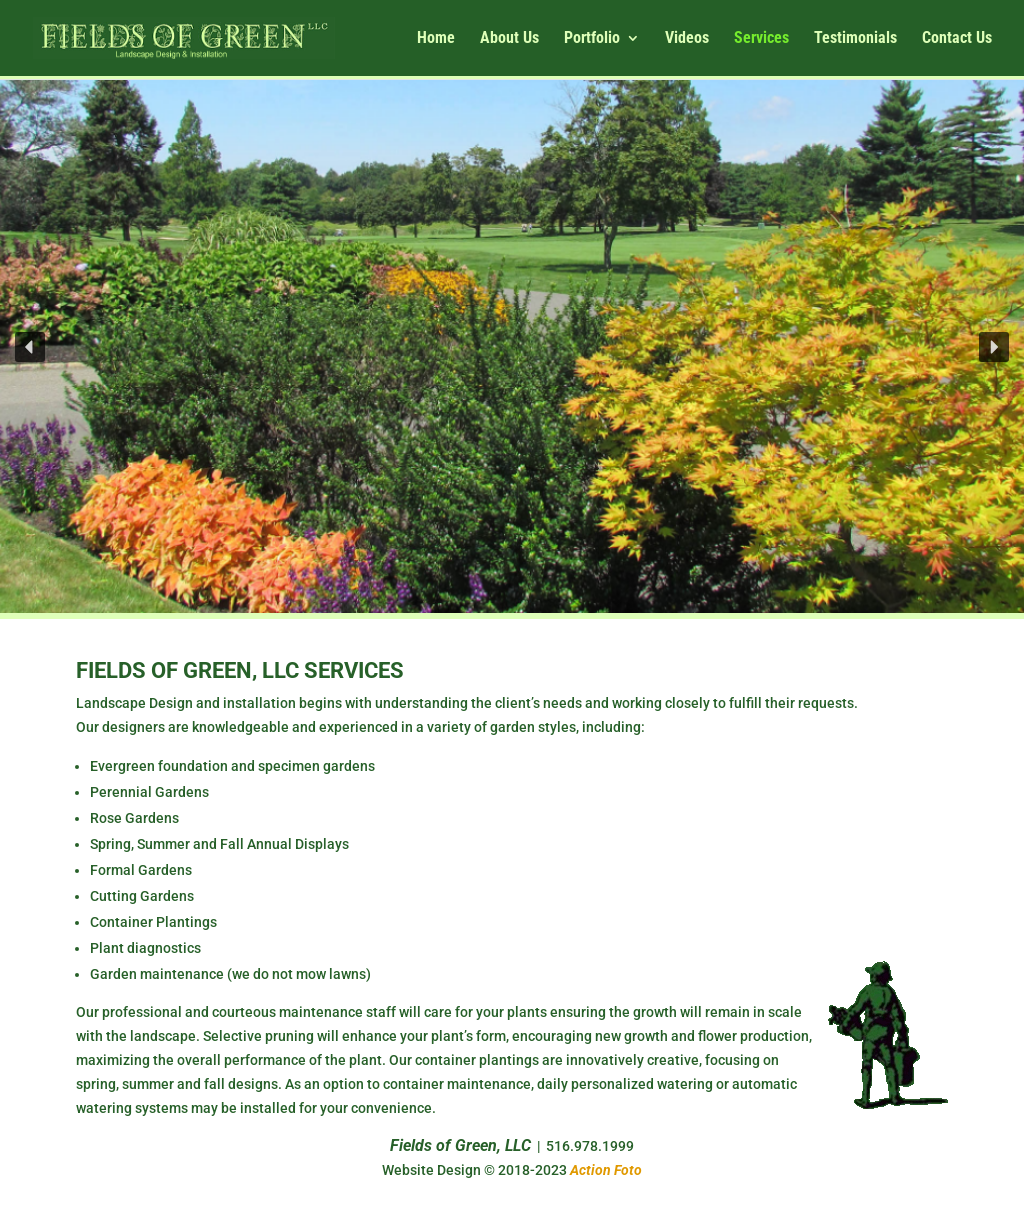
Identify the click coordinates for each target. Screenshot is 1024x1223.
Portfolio (592, 39)
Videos (687, 39)
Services (761, 39)
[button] (30, 347)
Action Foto (606, 1170)
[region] (512, 346)
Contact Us (957, 39)
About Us (509, 39)
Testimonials (855, 39)
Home (436, 39)
